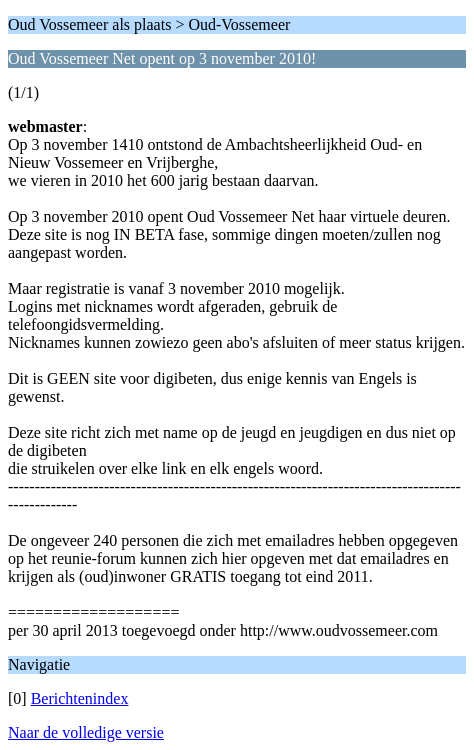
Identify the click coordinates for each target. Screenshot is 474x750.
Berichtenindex (80, 698)
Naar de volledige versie (86, 732)
